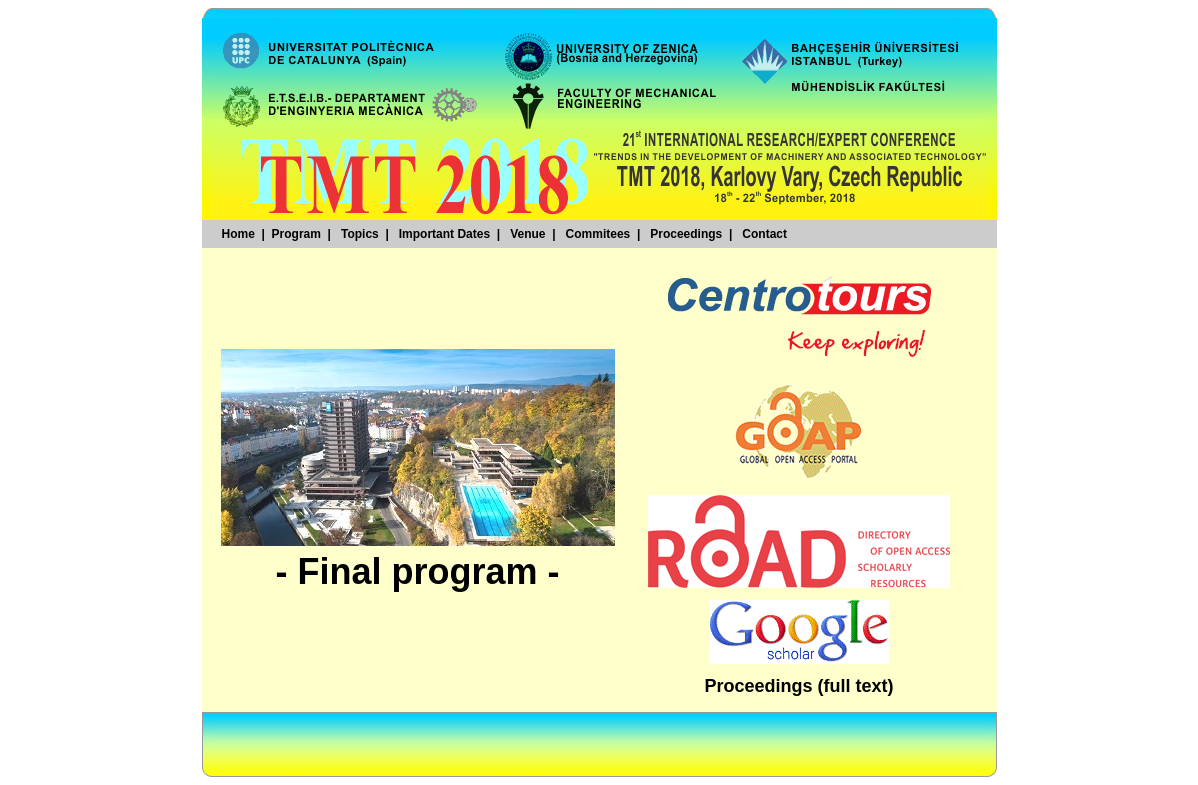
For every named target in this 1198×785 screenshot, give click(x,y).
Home (238, 234)
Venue (527, 234)
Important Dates (444, 234)
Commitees (598, 234)
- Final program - (417, 571)
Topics (360, 234)
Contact (764, 234)
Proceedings (686, 234)
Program (296, 234)
